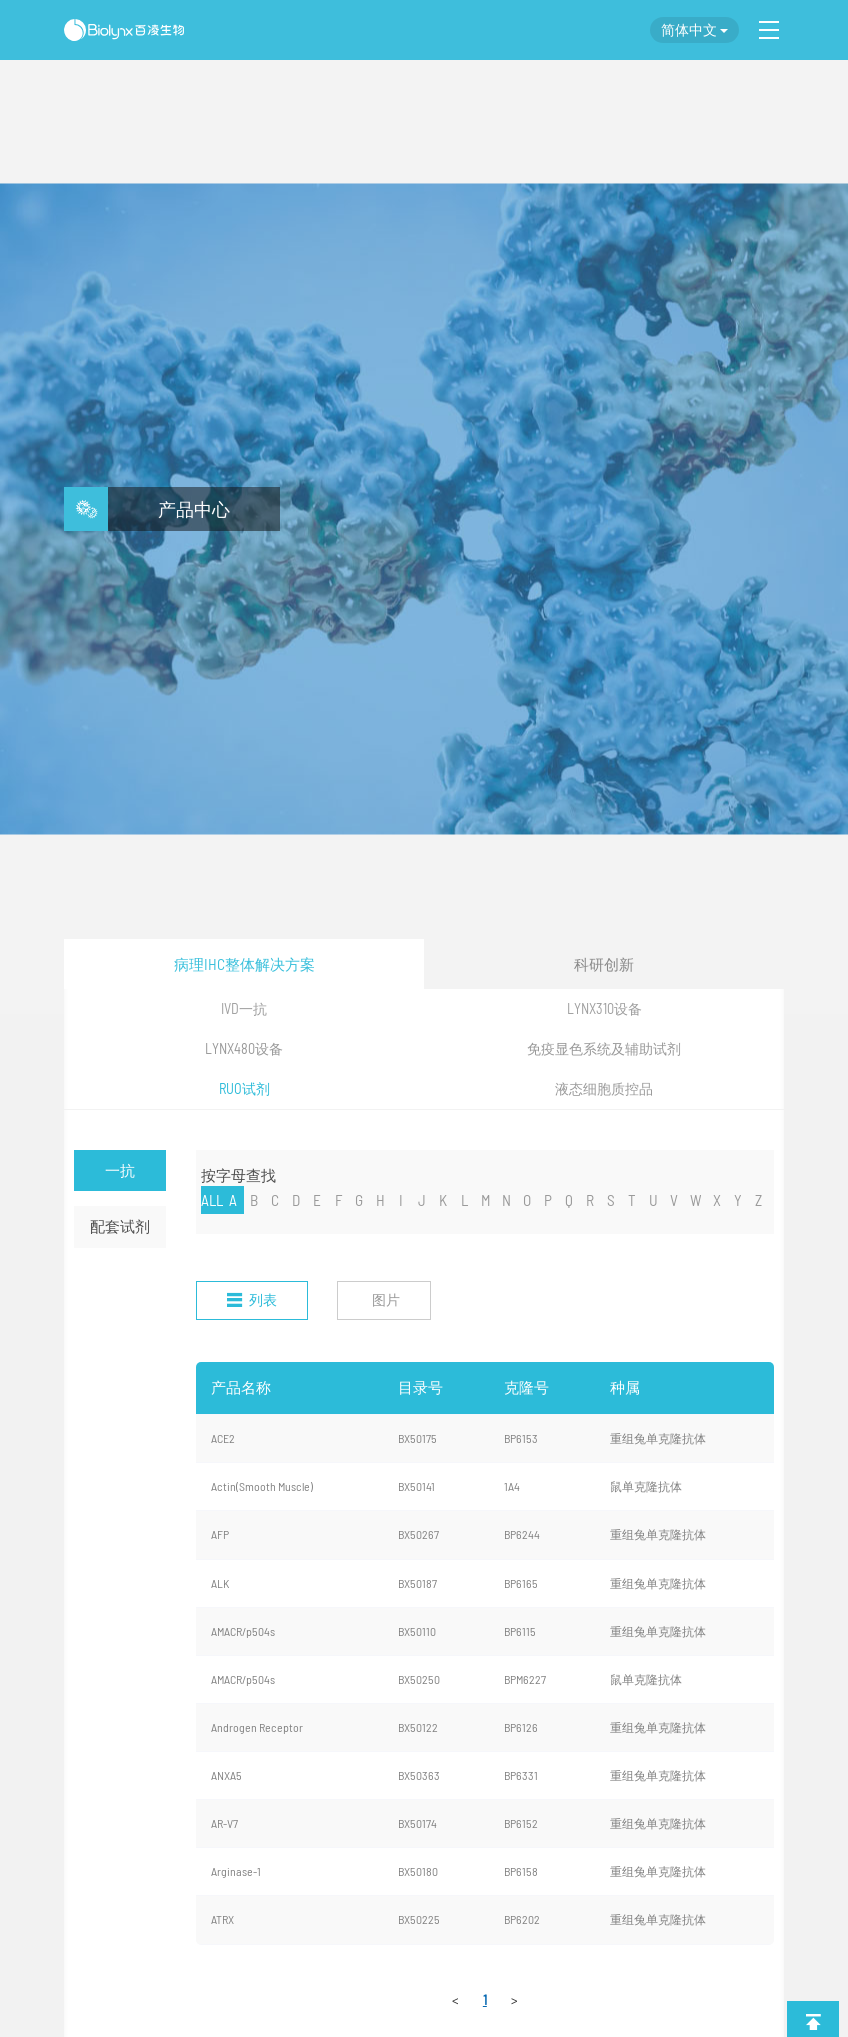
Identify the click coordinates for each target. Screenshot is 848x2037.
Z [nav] (758, 1200)
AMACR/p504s (243, 1631)
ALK (220, 1583)
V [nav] (674, 1200)
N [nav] (506, 1200)
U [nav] (653, 1200)
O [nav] (527, 1200)
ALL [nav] (212, 1200)
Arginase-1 (236, 1871)
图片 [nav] (386, 1299)
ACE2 (223, 1438)
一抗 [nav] (120, 1170)
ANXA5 (226, 1775)
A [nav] (233, 1200)
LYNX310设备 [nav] (604, 1008)
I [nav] (401, 1200)
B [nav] (254, 1200)
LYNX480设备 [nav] (244, 1048)
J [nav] (422, 1200)
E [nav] (317, 1200)
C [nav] (275, 1200)
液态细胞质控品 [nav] (604, 1088)
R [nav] (590, 1200)
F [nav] (338, 1200)
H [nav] (380, 1200)
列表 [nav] (252, 1299)
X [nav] (717, 1200)
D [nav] (296, 1200)
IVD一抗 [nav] (244, 1008)
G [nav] (359, 1200)
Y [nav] (738, 1200)
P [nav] (548, 1200)
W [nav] (696, 1200)
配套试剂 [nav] (120, 1226)
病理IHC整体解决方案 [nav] (244, 964)
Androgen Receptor (257, 1727)
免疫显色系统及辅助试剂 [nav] (604, 1048)
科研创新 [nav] (604, 964)
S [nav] (611, 1200)
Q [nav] (569, 1200)
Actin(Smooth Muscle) (262, 1486)
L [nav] (464, 1200)
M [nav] (485, 1200)
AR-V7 (224, 1823)
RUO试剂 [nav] (244, 1088)
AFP (220, 1534)
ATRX (222, 1919)
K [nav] (443, 1200)
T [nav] (632, 1200)
